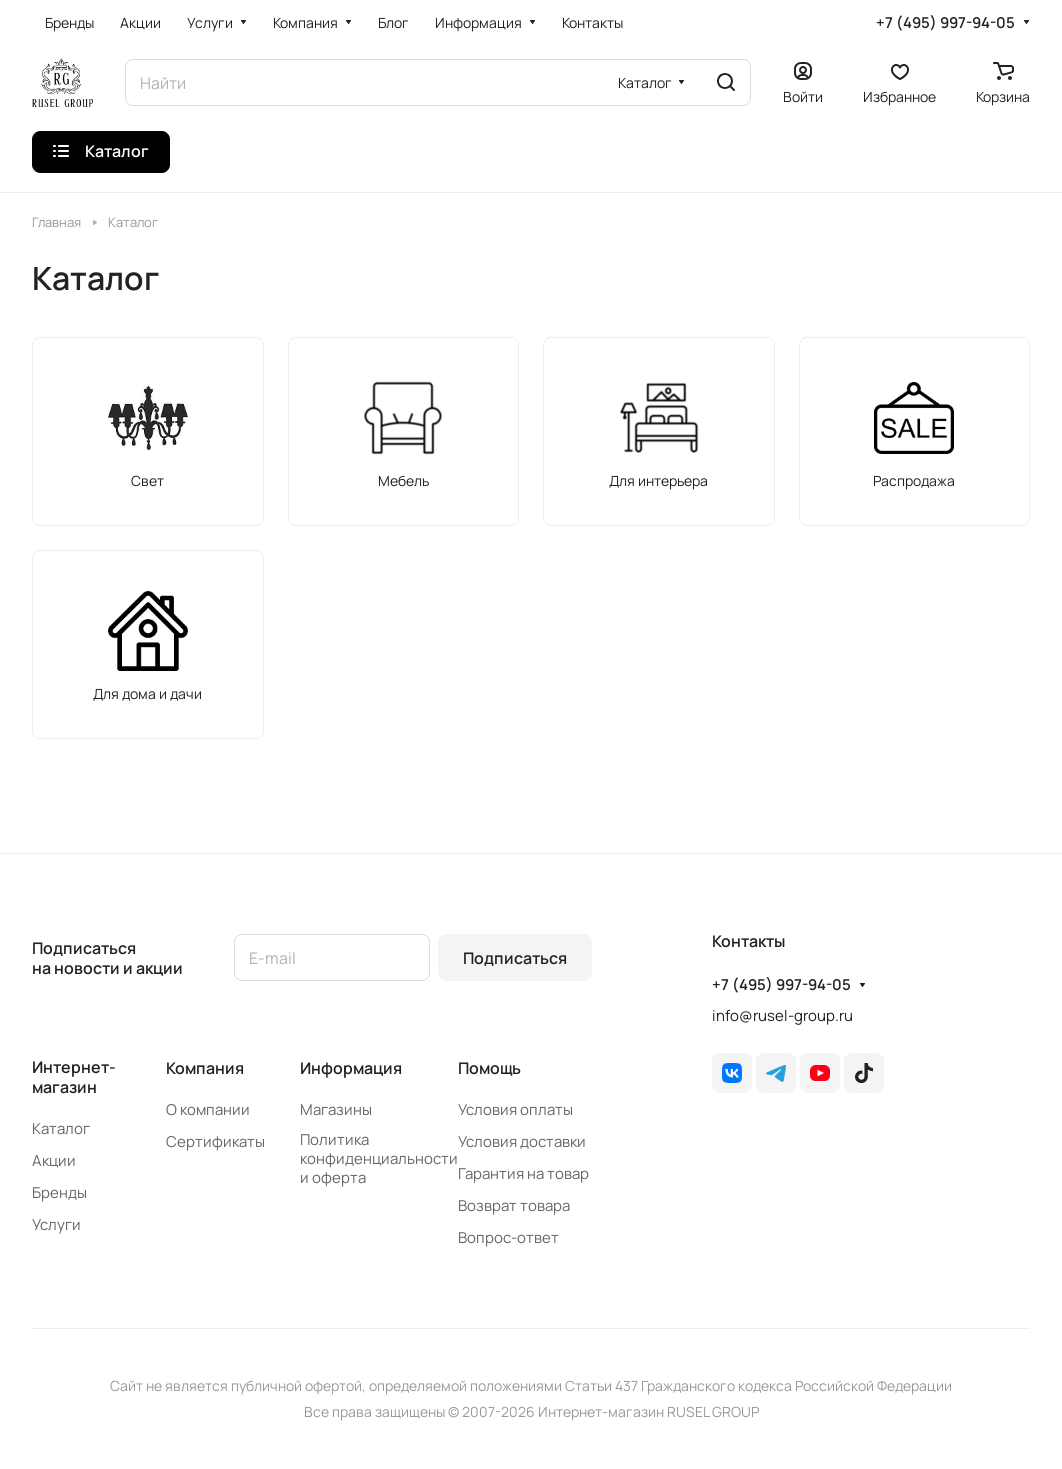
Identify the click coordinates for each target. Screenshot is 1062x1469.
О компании (208, 1109)
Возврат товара (514, 1205)
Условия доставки (522, 1141)
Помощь (489, 1068)
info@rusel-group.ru (782, 1015)
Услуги (56, 1224)
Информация (351, 1068)
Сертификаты (215, 1141)
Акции (54, 1160)
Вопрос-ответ (508, 1237)
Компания (205, 1068)
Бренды (59, 1192)
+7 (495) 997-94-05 (945, 23)
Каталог (61, 1128)
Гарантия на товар (523, 1173)
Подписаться (515, 958)
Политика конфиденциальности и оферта (379, 1158)
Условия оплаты (515, 1109)
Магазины (336, 1109)
